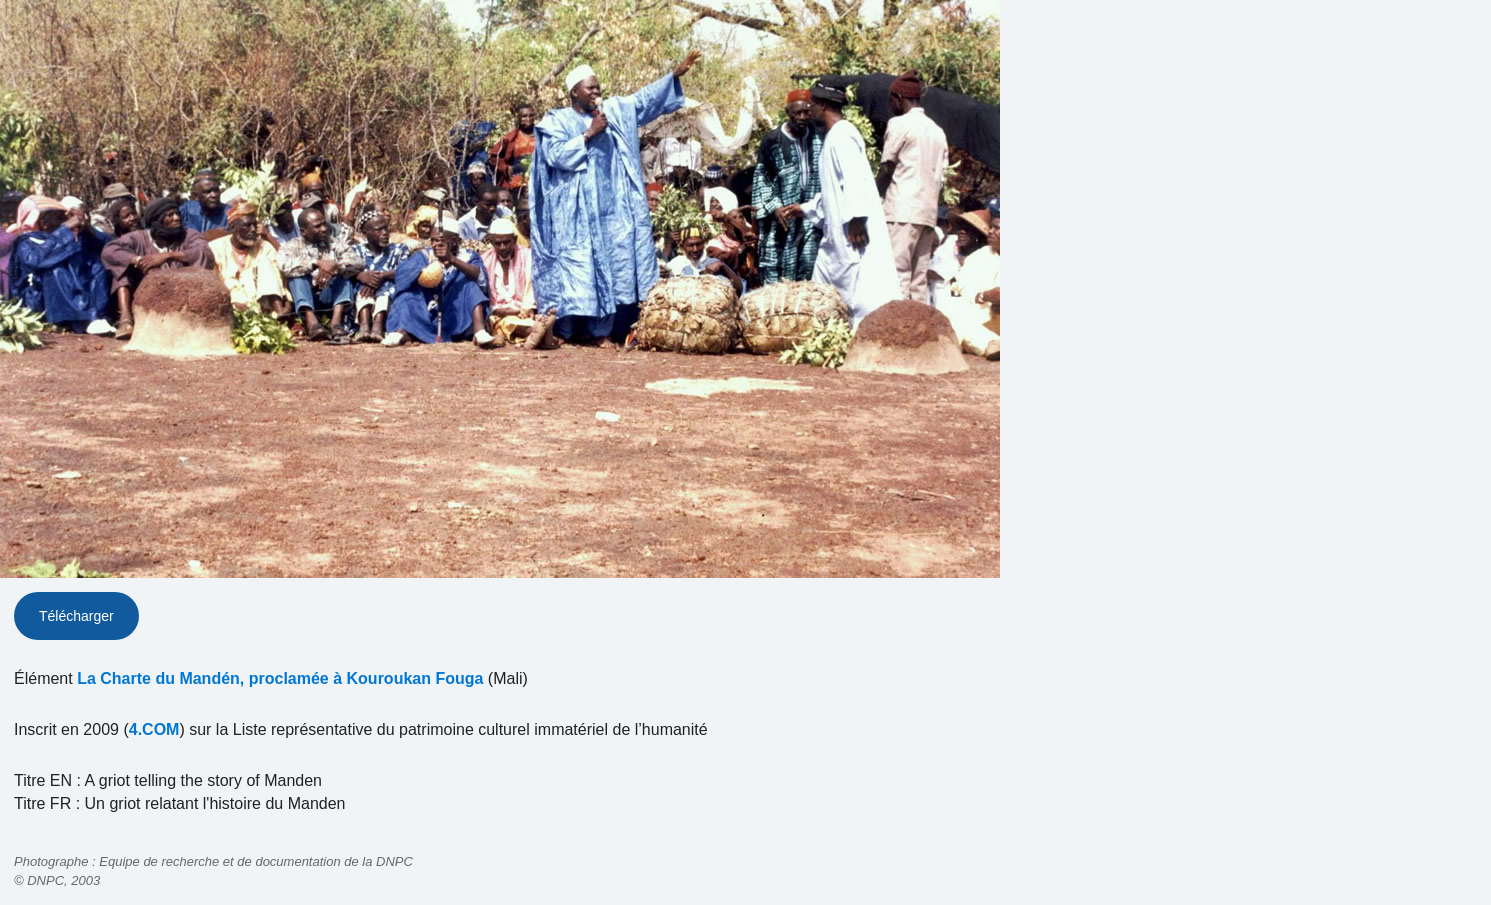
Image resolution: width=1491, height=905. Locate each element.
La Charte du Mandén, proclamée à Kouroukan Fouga (280, 678)
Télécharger (76, 616)
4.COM (154, 729)
